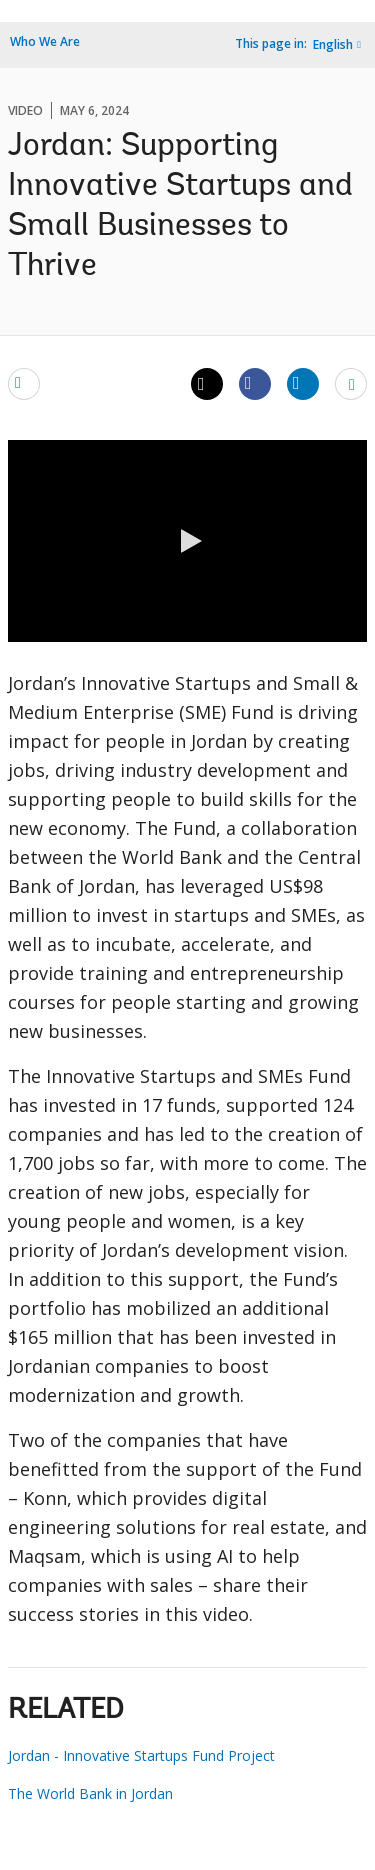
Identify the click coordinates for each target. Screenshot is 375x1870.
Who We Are (45, 41)
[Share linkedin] (303, 383)
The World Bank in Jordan (90, 1793)
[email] (24, 383)
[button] (188, 541)
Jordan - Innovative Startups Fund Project (141, 1755)
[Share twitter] (207, 384)
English (333, 44)
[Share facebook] (255, 383)
